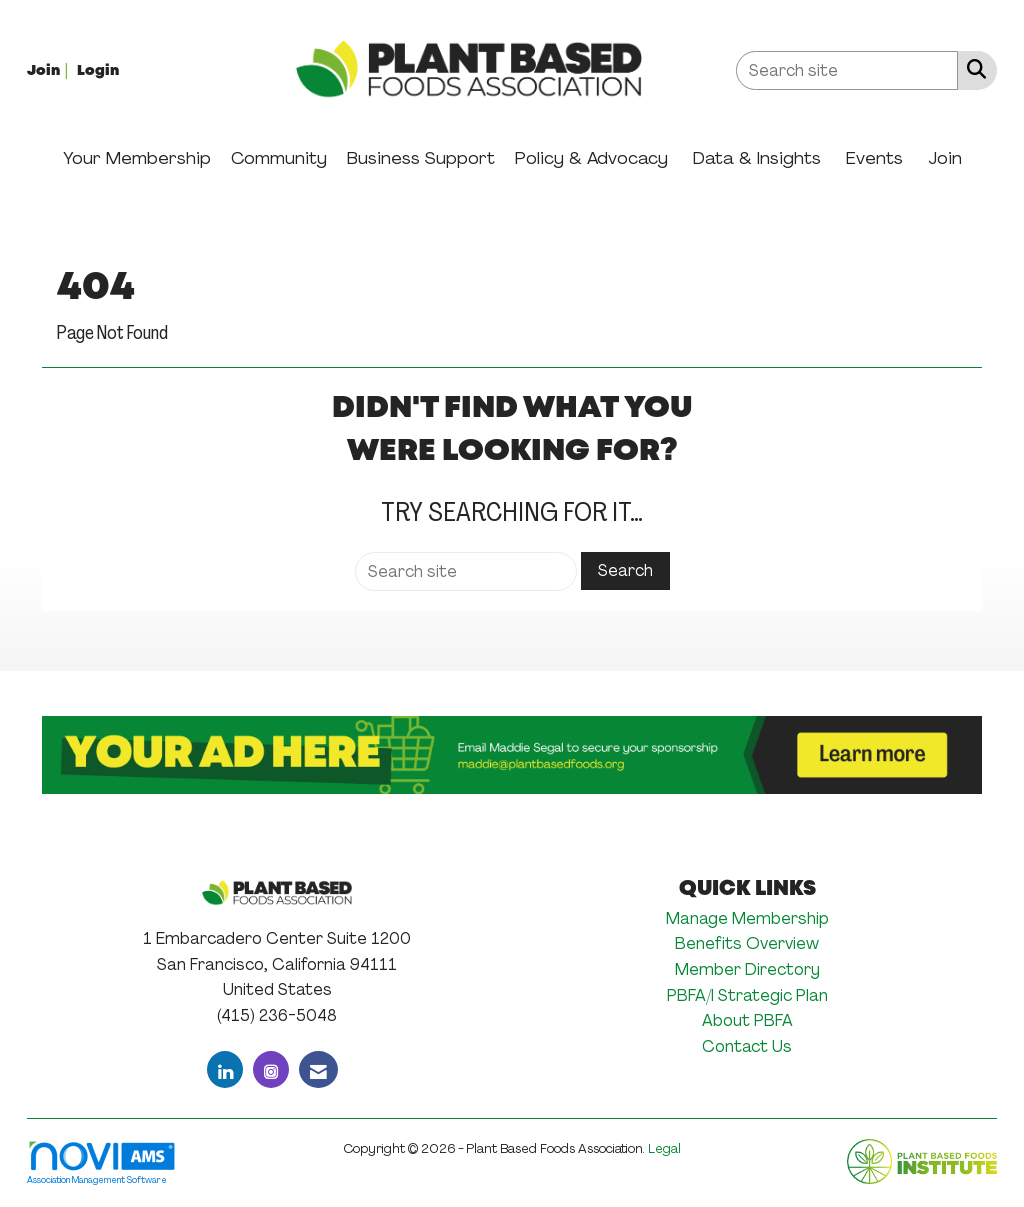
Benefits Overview (747, 943)
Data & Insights (757, 158)
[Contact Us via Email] (318, 1069)
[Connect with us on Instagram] (271, 1069)
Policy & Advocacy (591, 158)
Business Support (421, 158)
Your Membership (137, 158)
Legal (664, 1148)
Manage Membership (747, 918)
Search (625, 570)
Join (945, 158)
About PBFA (747, 1020)
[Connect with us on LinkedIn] (225, 1069)
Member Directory (747, 969)
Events (874, 158)
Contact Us (747, 1046)
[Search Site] (972, 69)
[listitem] (50, 69)
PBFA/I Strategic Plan (747, 995)
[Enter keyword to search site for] (847, 70)
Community (279, 158)
